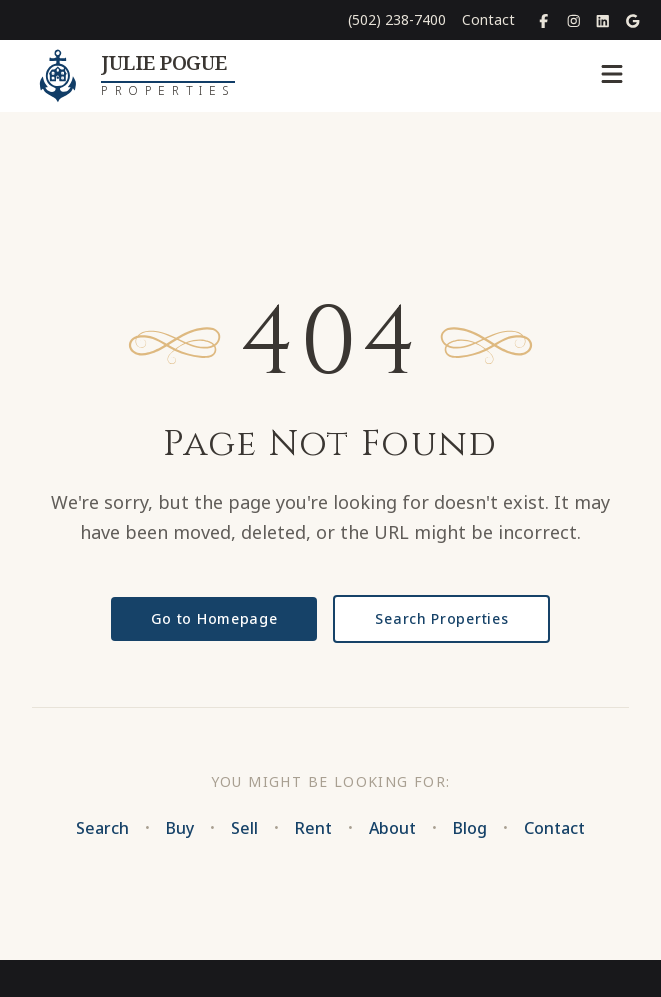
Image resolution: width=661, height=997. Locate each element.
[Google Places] (633, 20)
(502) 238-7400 (397, 19)
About (392, 828)
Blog (470, 828)
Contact (488, 19)
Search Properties (441, 618)
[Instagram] (574, 20)
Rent (313, 828)
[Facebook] (544, 20)
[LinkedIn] (603, 20)
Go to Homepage (214, 618)
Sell (244, 828)
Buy (180, 828)
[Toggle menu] (612, 76)
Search (102, 828)
